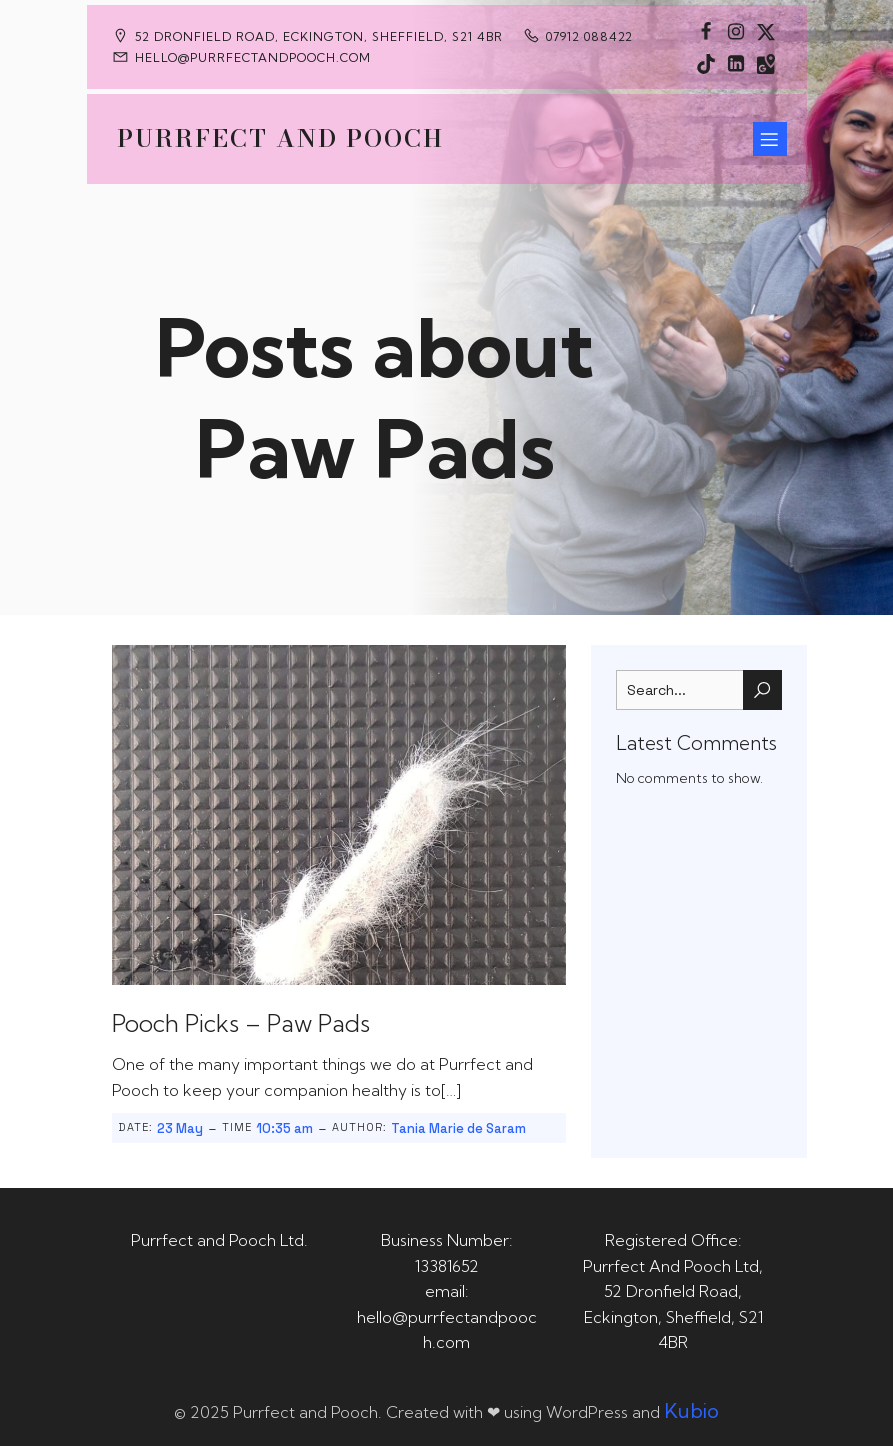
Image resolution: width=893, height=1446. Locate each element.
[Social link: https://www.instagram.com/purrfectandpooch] (736, 31)
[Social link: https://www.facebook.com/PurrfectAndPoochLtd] (706, 31)
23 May (180, 1128)
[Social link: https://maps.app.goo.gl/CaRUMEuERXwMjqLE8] (766, 63)
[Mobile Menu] (770, 139)
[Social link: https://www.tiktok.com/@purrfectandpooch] (706, 63)
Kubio (691, 1410)
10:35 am (284, 1128)
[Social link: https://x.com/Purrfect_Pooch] (766, 31)
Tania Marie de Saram (458, 1128)
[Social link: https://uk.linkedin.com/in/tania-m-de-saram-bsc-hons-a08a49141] (736, 63)
